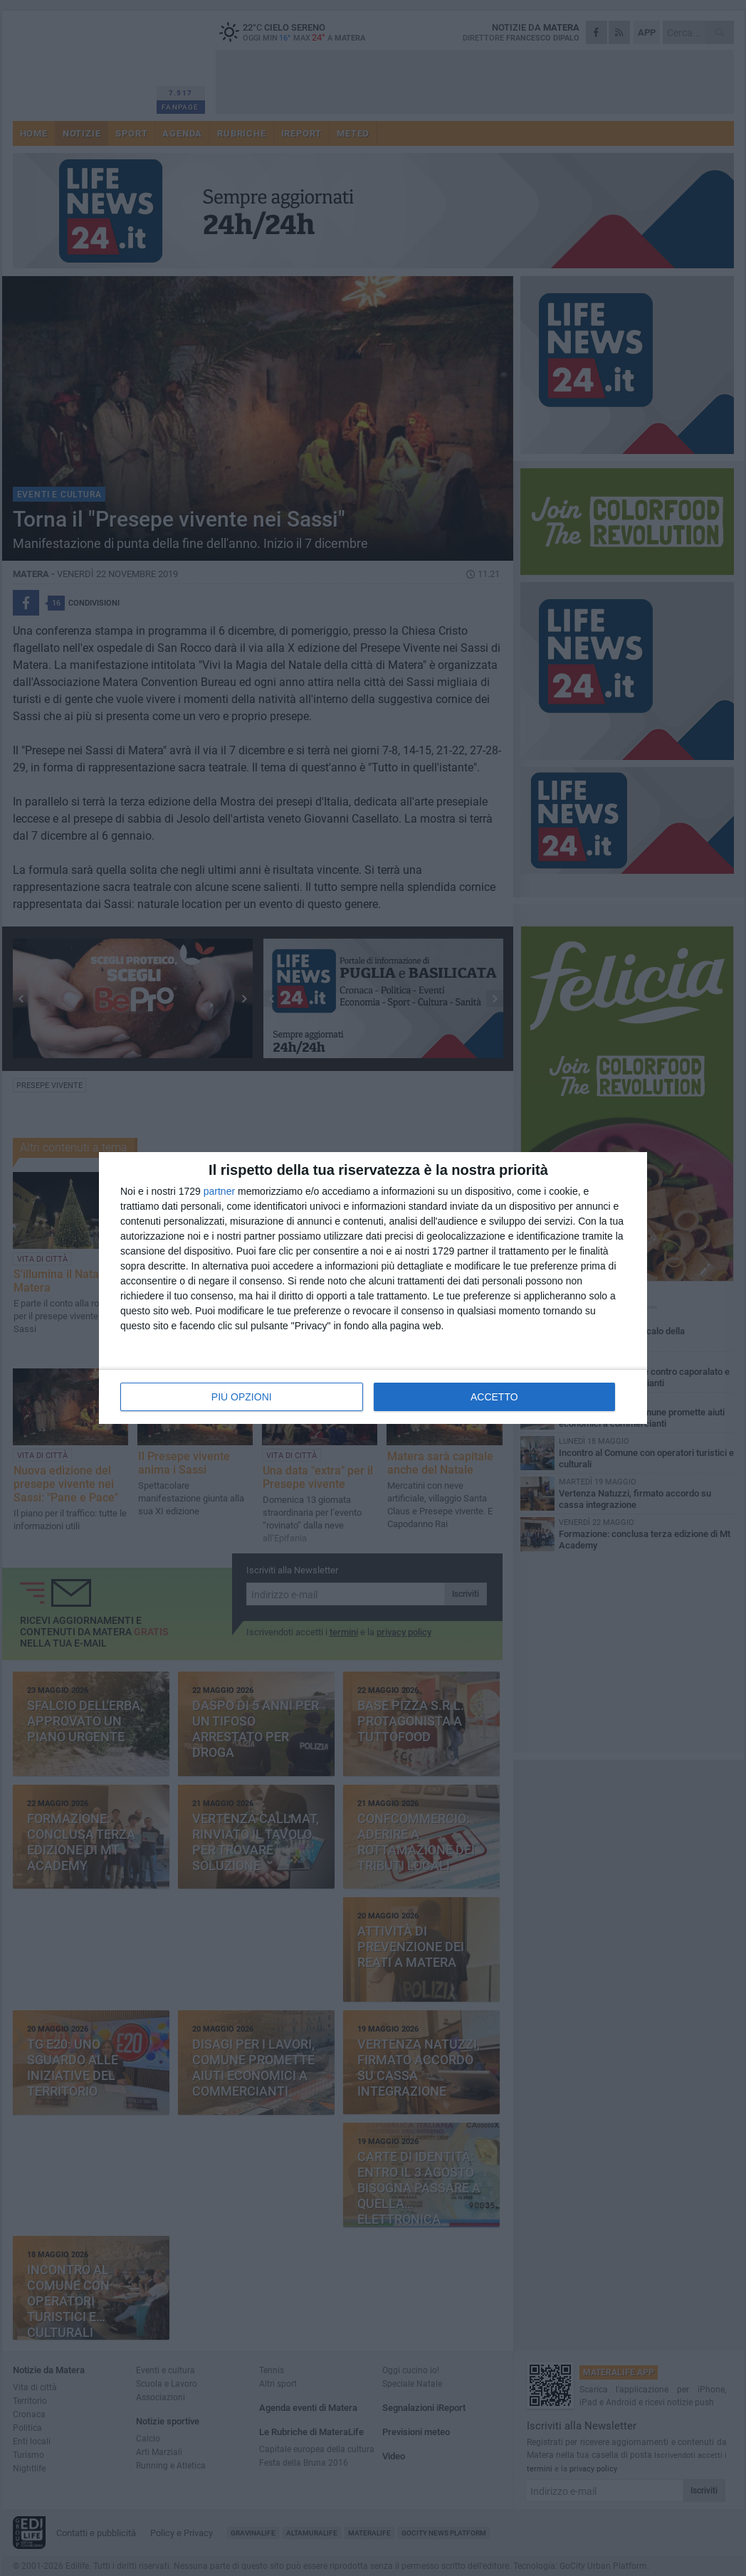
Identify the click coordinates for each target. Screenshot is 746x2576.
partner (219, 1191)
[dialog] (373, 1288)
